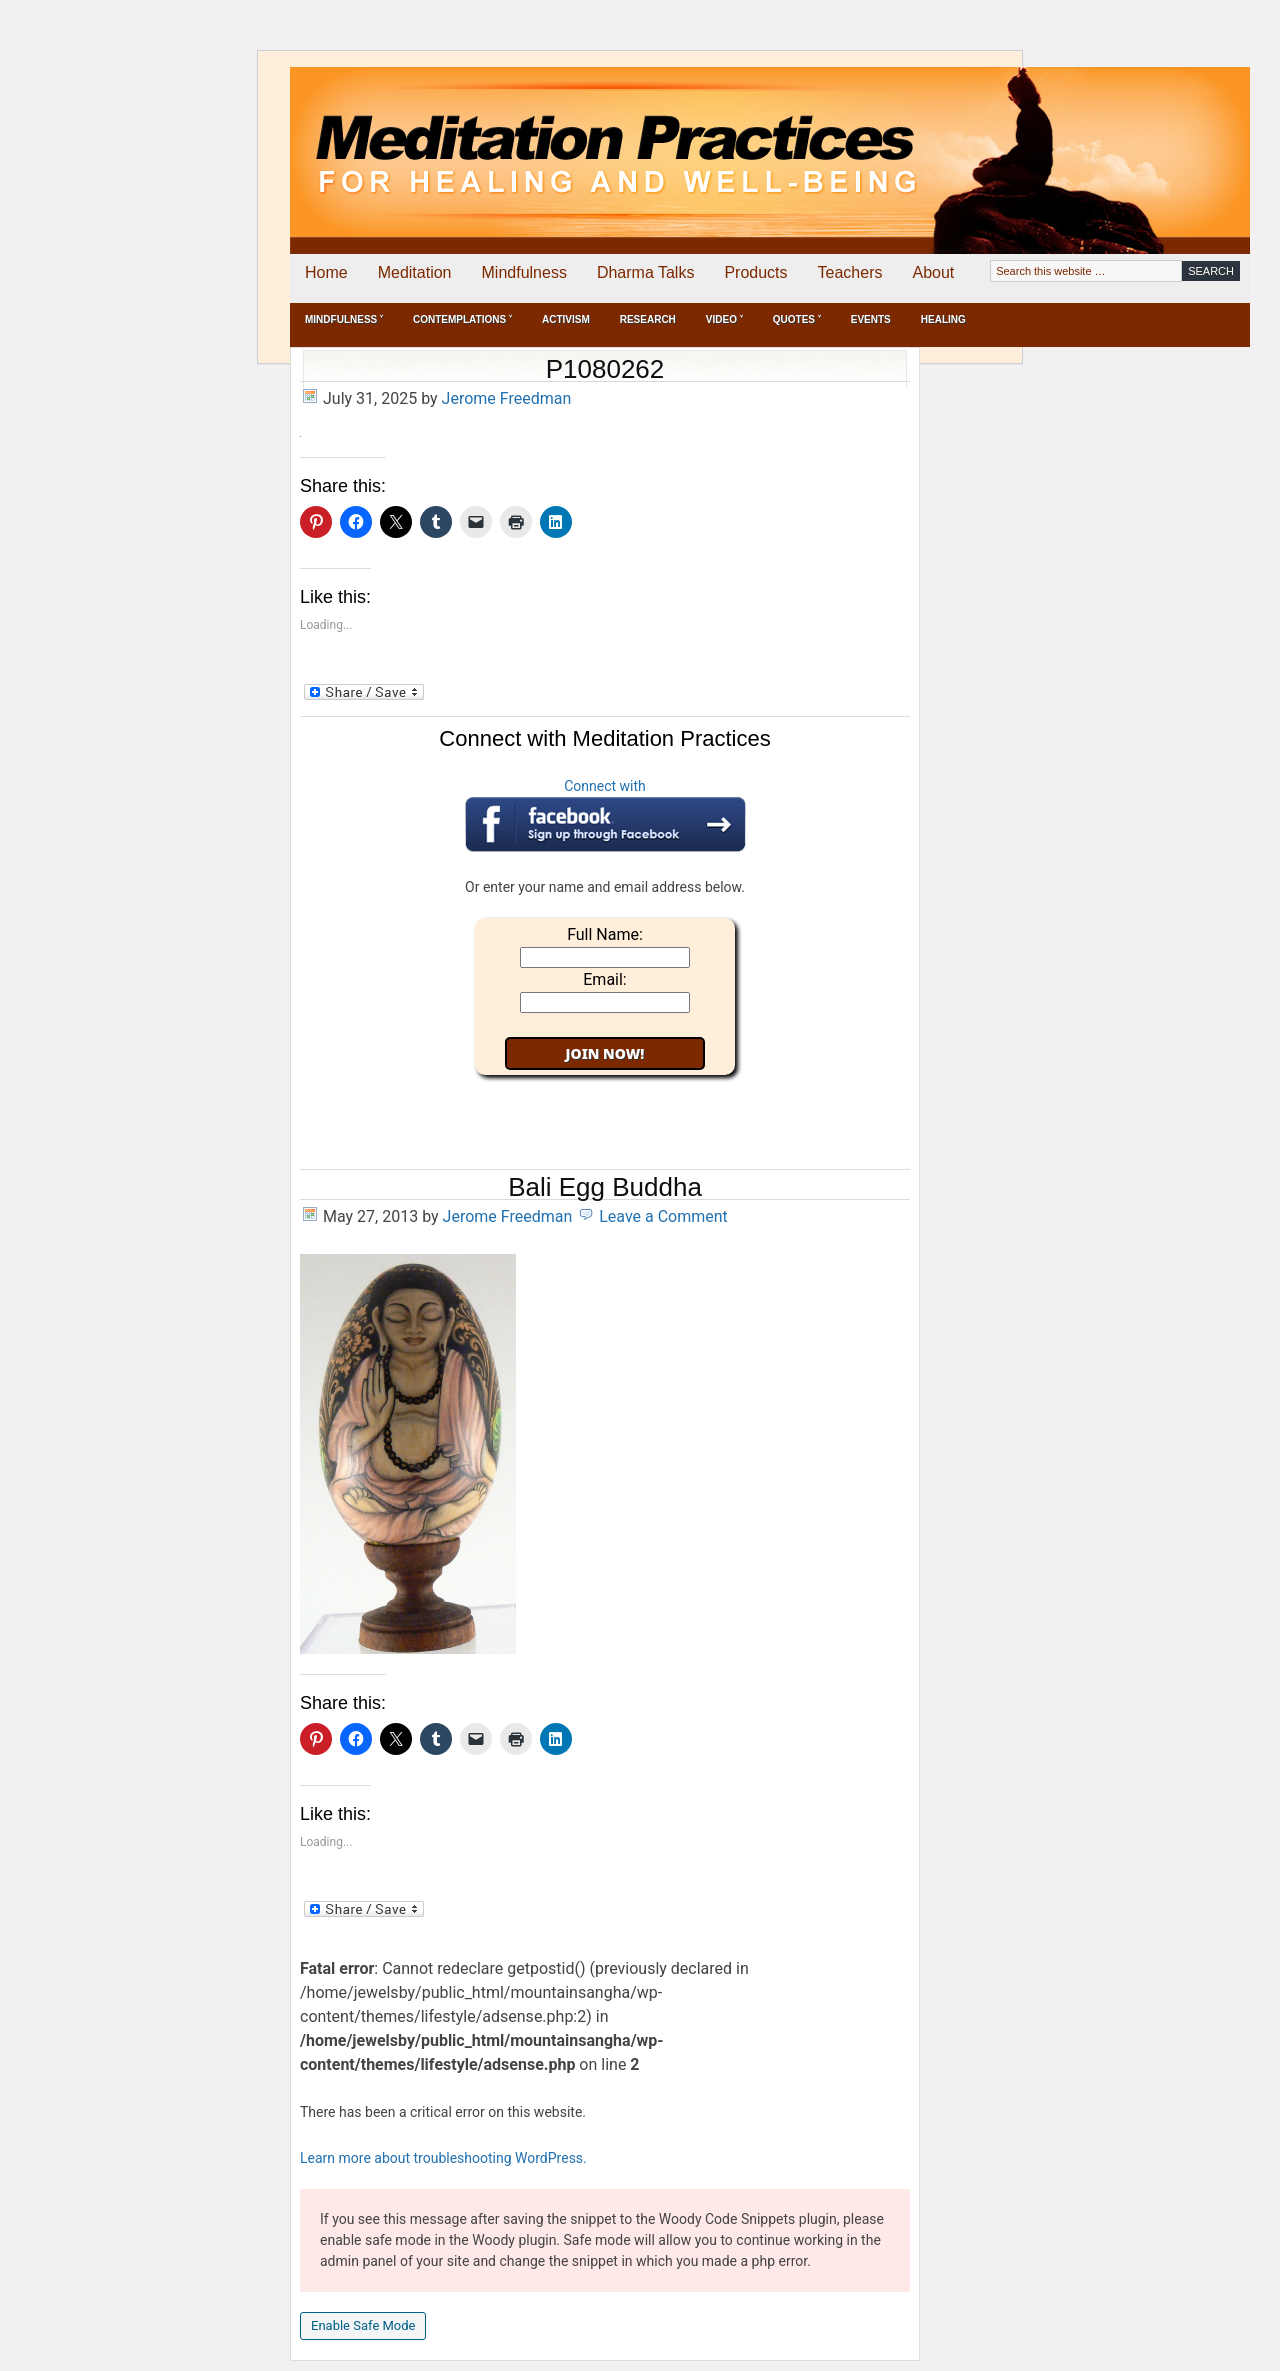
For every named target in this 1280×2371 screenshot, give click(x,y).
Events (871, 319)
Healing (943, 319)
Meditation (415, 272)
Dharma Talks (646, 272)
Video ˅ (724, 319)
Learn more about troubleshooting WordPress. (443, 2158)
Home (326, 272)
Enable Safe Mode (363, 2325)
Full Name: (605, 934)
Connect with (605, 815)
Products (755, 272)
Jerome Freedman (507, 398)
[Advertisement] (1167, 137)
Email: (604, 979)
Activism (566, 319)
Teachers (850, 272)
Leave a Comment (663, 1216)
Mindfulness (524, 272)
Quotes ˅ (797, 319)
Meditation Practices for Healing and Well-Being (520, 136)
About (933, 272)
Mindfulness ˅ (344, 319)
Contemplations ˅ (462, 319)
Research (648, 319)
